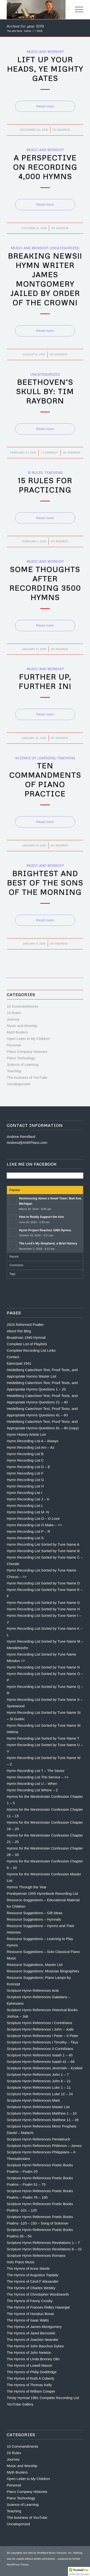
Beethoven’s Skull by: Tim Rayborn (45, 391)
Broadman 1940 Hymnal (26, 1337)
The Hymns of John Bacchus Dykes (35, 2346)
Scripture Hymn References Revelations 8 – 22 (44, 2249)
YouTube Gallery (20, 2404)
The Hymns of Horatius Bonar (30, 2314)
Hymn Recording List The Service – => (37, 1777)
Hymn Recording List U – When (32, 1784)
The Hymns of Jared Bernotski (31, 2333)
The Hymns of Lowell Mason (29, 2365)
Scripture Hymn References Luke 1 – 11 (39, 2087)
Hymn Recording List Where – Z (32, 1790)
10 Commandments (22, 1006)
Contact (13, 1357)
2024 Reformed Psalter (25, 1324)
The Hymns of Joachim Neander (32, 2340)
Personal (14, 1045)
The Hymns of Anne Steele (28, 2268)
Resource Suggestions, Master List (35, 1965)
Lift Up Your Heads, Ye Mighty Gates (45, 69)
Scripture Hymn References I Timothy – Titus (42, 2042)
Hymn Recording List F (25, 1473)
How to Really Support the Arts (41, 1217)
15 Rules (35, 473)
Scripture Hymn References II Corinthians (40, 2049)
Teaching (53, 473)
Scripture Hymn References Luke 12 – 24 (40, 2094)
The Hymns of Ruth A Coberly (30, 2378)
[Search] (65, 9)
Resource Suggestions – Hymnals (34, 1919)
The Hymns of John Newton (29, 2352)
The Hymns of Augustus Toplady (32, 2275)
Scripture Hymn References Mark (33, 2100)
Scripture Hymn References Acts (33, 1990)
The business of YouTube (27, 1077)
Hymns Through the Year (27, 1887)
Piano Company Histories (27, 1052)
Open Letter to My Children (28, 1039)
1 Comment (49, 452)
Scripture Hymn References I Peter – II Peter (42, 2036)
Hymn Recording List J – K (28, 1499)
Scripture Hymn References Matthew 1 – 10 (42, 2113)
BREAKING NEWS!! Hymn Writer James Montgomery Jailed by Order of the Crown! (45, 279)
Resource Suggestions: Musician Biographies (43, 1971)
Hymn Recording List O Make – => (34, 1525)
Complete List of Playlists (27, 1344)
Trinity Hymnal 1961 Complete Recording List (43, 2398)
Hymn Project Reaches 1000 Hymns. (45, 1230)
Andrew (63, 129)
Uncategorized (64, 248)
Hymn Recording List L (25, 1506)
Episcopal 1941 (19, 1363)
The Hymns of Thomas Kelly (29, 2385)
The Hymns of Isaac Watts (28, 2320)
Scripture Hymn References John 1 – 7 (38, 2074)
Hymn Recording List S (25, 1538)
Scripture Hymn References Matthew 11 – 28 (42, 2120)
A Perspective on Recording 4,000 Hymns (45, 167)
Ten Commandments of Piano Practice (45, 779)
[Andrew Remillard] (37, 9)
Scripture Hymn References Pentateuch (38, 2139)
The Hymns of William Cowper (31, 2391)
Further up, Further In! (45, 681)
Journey (13, 1019)
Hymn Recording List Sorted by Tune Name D (43, 1583)
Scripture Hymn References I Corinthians (39, 2023)
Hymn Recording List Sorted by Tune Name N (43, 1667)
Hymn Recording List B (25, 1454)
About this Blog (19, 1331)
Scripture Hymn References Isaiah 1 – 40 (39, 2055)
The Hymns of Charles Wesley (31, 2288)
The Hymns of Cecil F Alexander (32, 2281)
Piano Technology (21, 1058)
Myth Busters (17, 1032)
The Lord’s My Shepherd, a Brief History (48, 1243)
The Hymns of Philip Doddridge (32, 2372)
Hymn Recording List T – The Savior (36, 1771)
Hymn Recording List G (25, 1480)
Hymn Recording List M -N (28, 1512)
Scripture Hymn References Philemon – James (44, 2146)
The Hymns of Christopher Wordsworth (38, 2294)
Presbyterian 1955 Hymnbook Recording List (42, 1893)
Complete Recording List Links (31, 1350)
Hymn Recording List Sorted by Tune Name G (43, 1602)
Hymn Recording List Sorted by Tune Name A (43, 1544)
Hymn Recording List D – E (28, 1467)
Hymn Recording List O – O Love (33, 1518)
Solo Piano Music (21, 2262)
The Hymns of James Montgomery (34, 2327)
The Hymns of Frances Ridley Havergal (38, 2307)
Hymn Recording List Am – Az (30, 1447)
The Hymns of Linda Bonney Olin (33, 2359)
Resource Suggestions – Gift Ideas (34, 1913)
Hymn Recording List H (25, 1486)
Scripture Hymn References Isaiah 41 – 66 (41, 2062)
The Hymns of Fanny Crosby (30, 2301)
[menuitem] (65, 9)
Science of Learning (35, 758)
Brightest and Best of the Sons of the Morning (45, 882)
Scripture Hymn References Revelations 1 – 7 (43, 2243)
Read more (45, 106)
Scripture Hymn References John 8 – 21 (39, 2081)
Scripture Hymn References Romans (36, 2255)
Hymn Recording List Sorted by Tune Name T (43, 1738)
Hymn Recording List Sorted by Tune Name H (43, 1609)
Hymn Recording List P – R (28, 1531)
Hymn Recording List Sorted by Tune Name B (43, 1551)
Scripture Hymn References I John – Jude (40, 2029)
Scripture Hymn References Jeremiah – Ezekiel (44, 2068)
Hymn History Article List (26, 1434)
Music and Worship (45, 52)
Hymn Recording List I (24, 1493)
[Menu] (76, 9)
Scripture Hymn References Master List (38, 2107)
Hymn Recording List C (25, 1460)
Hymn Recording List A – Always (32, 1441)
